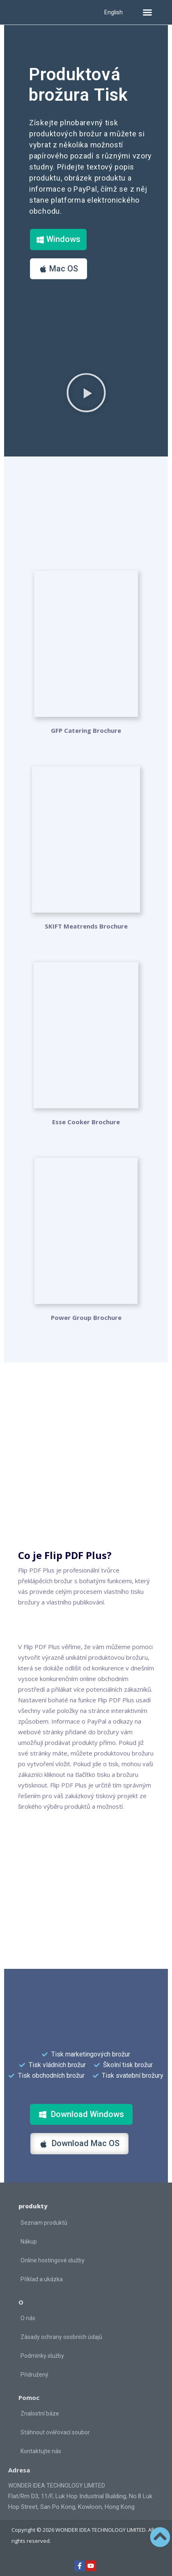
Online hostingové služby (53, 2260)
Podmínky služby (42, 2355)
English (113, 12)
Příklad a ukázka (42, 2279)
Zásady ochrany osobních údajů (61, 2337)
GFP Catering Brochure (86, 730)
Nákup (29, 2241)
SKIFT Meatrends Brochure (86, 926)
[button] (147, 12)
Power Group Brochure (86, 1317)
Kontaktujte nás (41, 2451)
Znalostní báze (40, 2413)
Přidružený (34, 2374)
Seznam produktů (44, 2222)
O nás (28, 2318)
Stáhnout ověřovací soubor (55, 2432)
